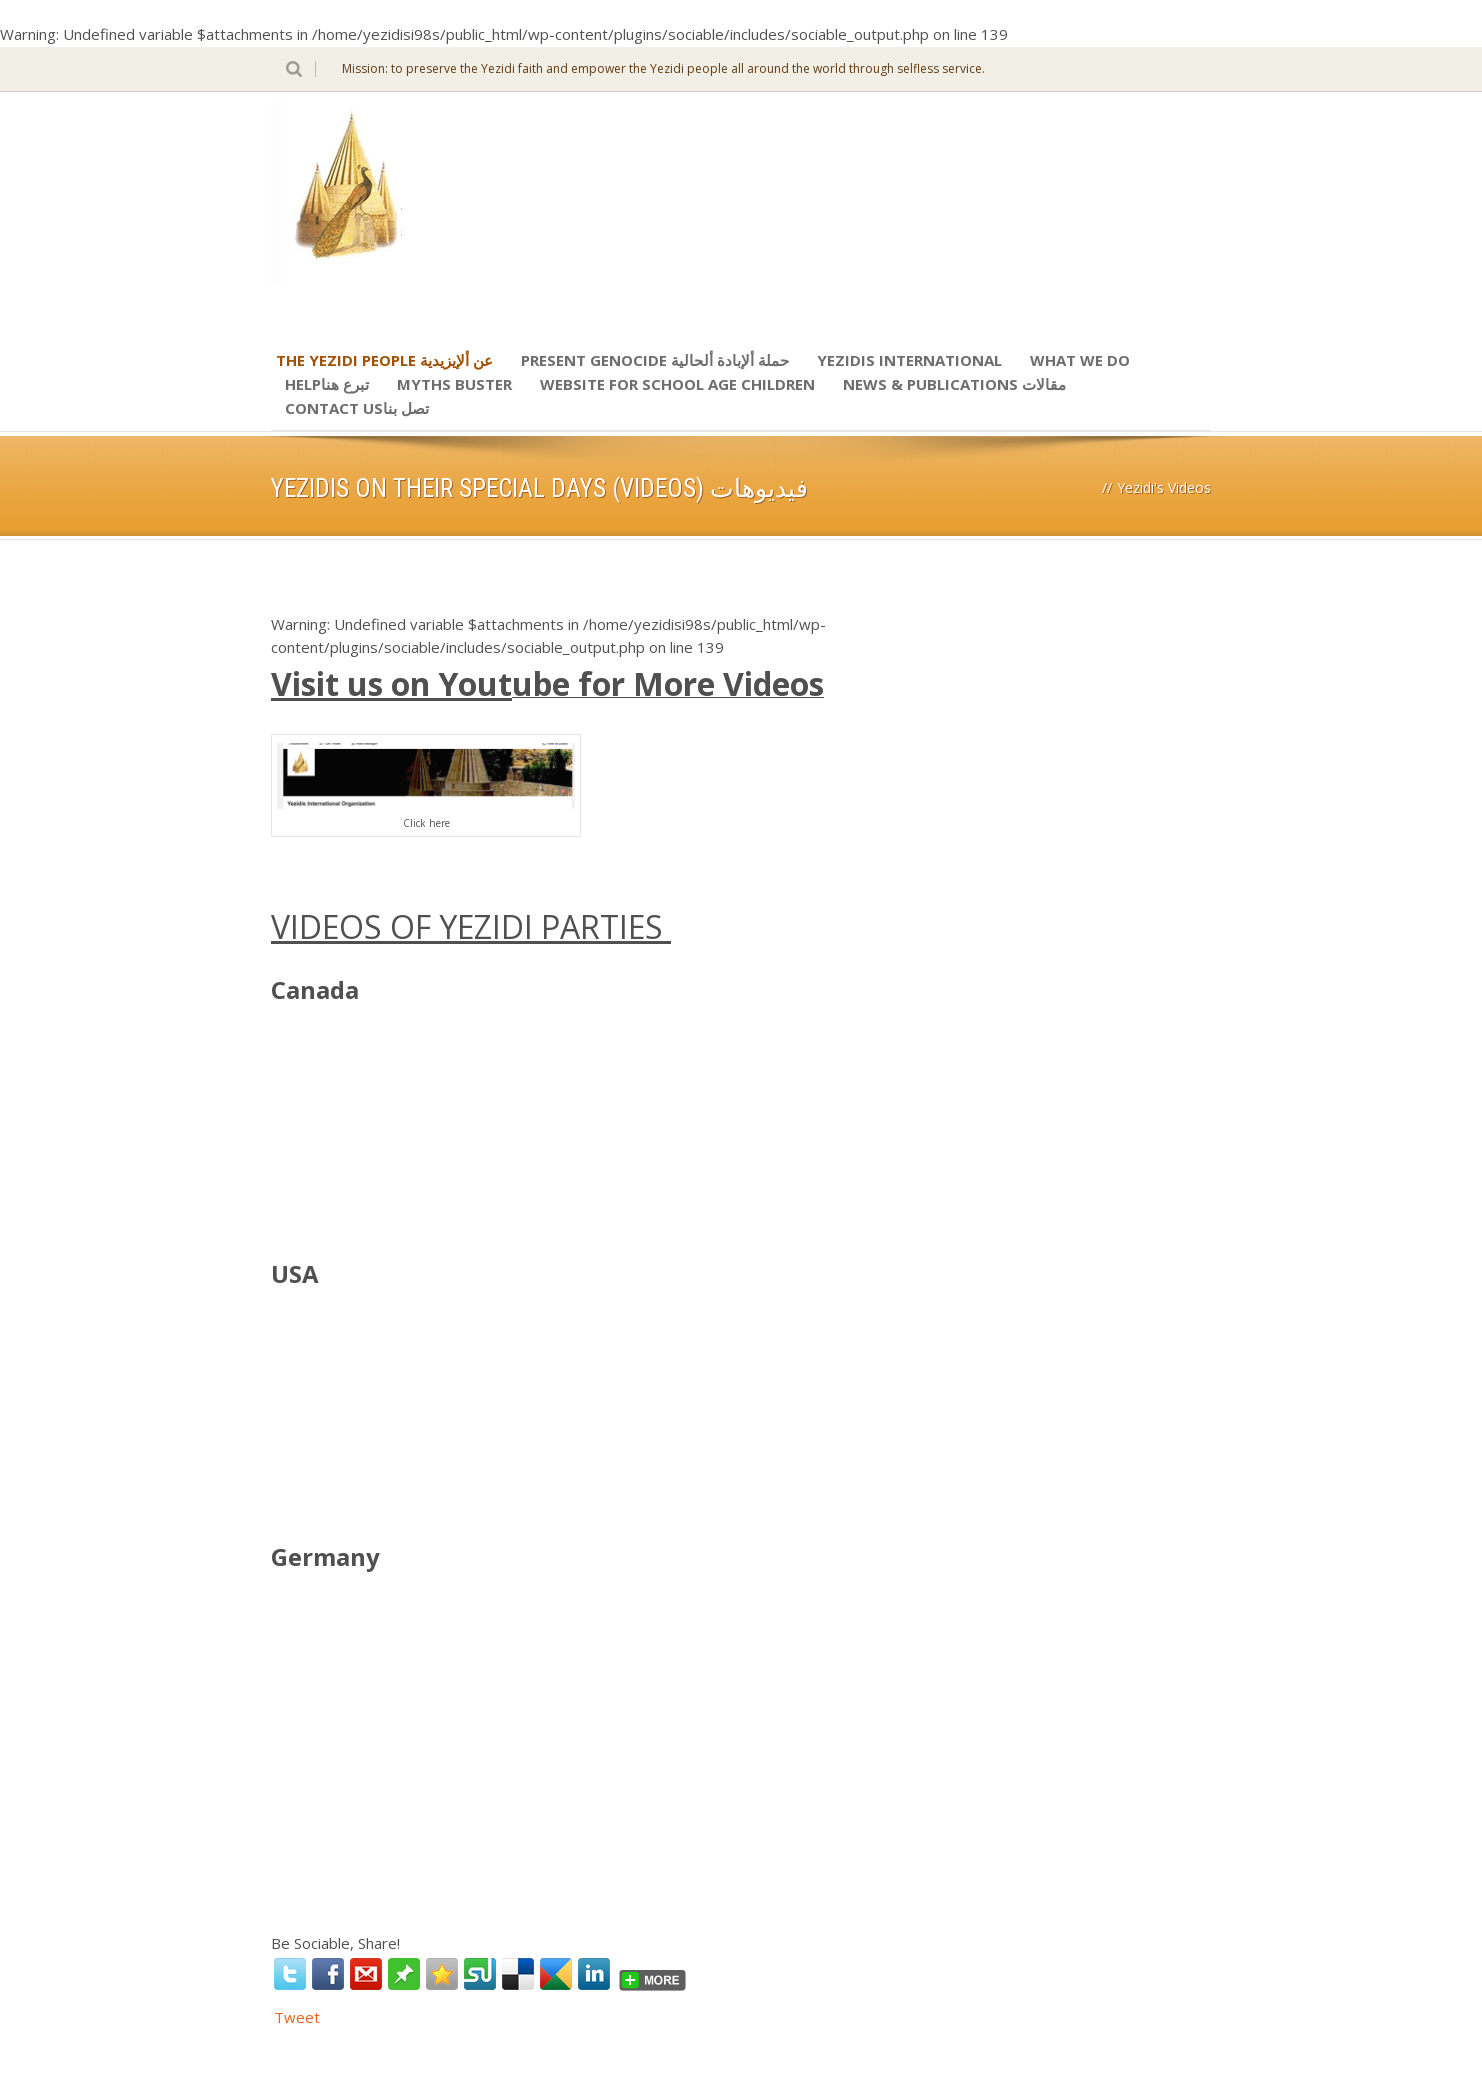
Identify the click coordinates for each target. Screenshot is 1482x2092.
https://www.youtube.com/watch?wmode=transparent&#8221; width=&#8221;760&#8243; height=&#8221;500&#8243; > (421, 1671)
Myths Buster (454, 384)
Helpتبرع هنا (327, 384)
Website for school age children (677, 384)
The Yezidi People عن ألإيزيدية (384, 360)
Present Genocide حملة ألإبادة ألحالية (655, 360)
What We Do (1080, 360)
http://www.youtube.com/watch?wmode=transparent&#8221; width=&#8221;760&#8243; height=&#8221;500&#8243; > (421, 1104)
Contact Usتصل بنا (357, 408)
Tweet (297, 2017)
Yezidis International (909, 360)
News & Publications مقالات (954, 384)
